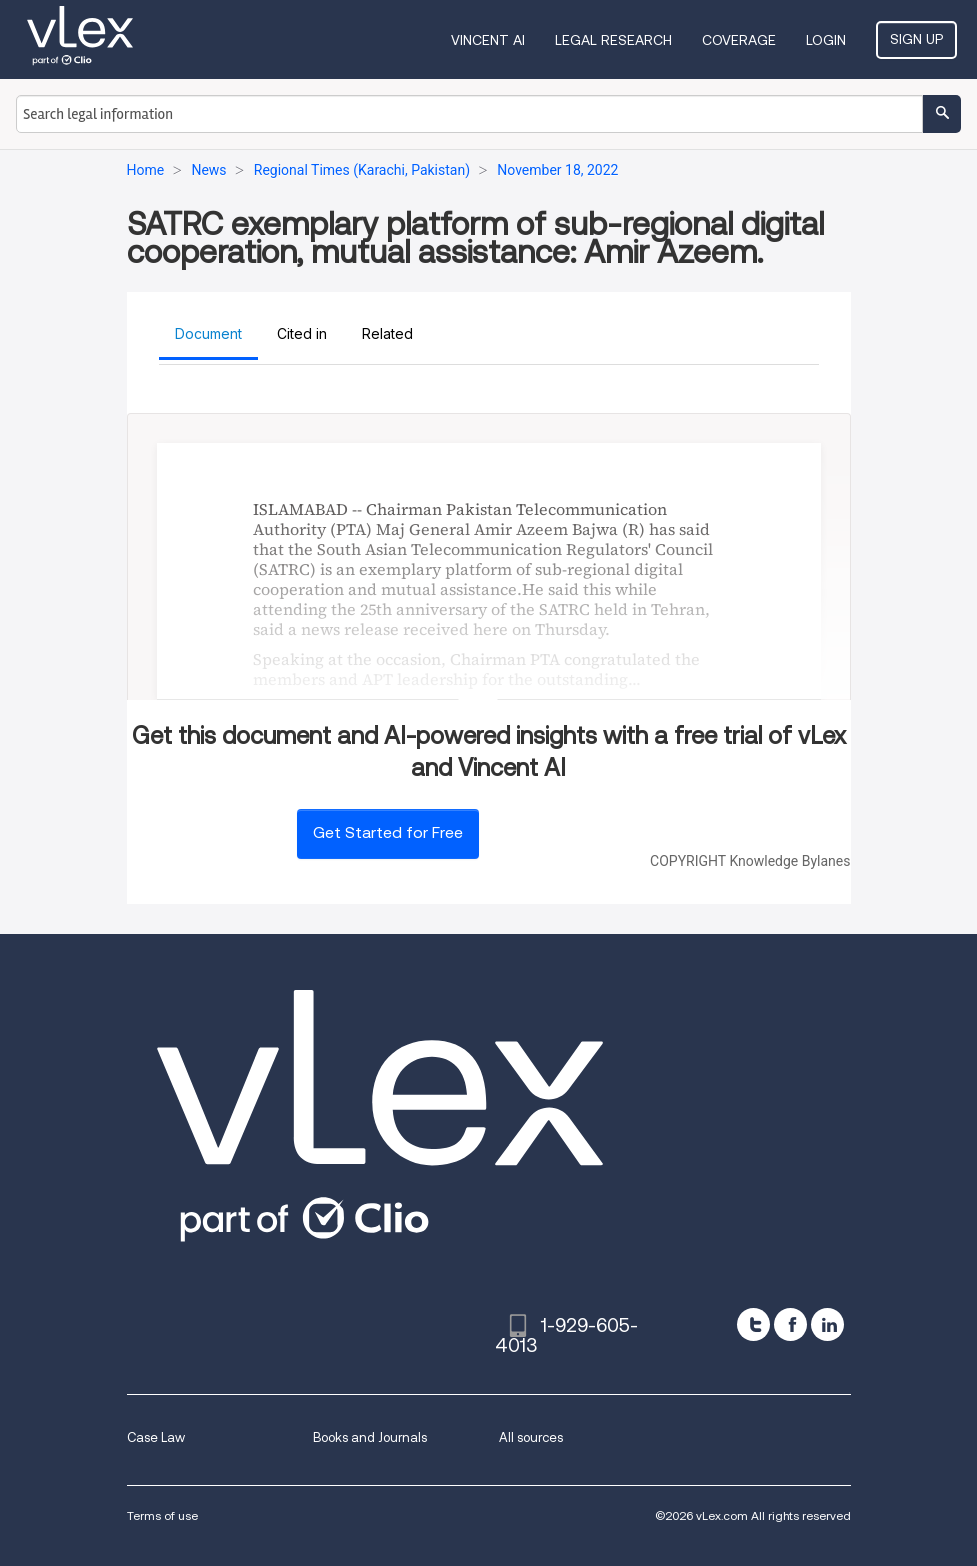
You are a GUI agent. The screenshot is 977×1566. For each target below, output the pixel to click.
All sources (531, 1437)
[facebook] (790, 1324)
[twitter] (753, 1324)
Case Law (156, 1437)
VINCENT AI (488, 40)
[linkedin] (827, 1324)
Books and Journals (370, 1437)
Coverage (739, 40)
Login (826, 40)
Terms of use (162, 1515)
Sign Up (916, 39)
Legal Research (613, 40)
